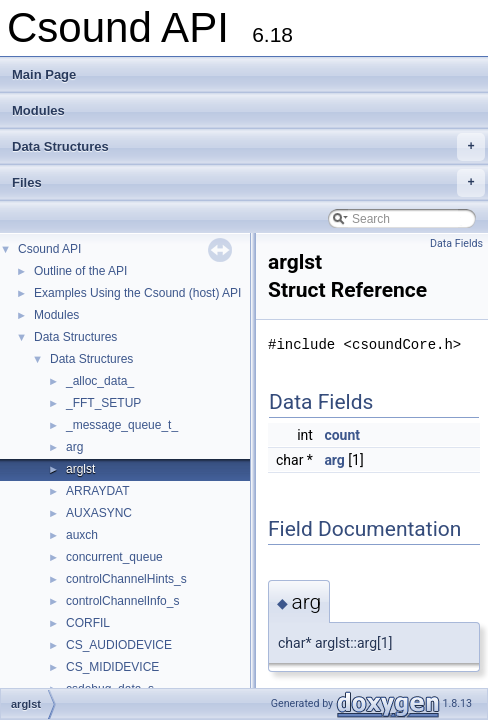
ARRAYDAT (98, 491)
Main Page (44, 74)
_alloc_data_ (100, 381)
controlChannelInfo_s (122, 601)
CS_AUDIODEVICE (119, 645)
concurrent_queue (114, 557)
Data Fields (456, 243)
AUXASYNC (99, 513)
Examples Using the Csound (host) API (137, 293)
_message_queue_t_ (122, 425)
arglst (80, 469)
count (342, 435)
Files (248, 183)
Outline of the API (80, 271)
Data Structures (248, 147)
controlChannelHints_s (126, 579)
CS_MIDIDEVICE (112, 667)
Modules (38, 110)
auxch (82, 535)
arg (74, 447)
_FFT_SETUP (103, 403)
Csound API (49, 249)
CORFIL (88, 623)
